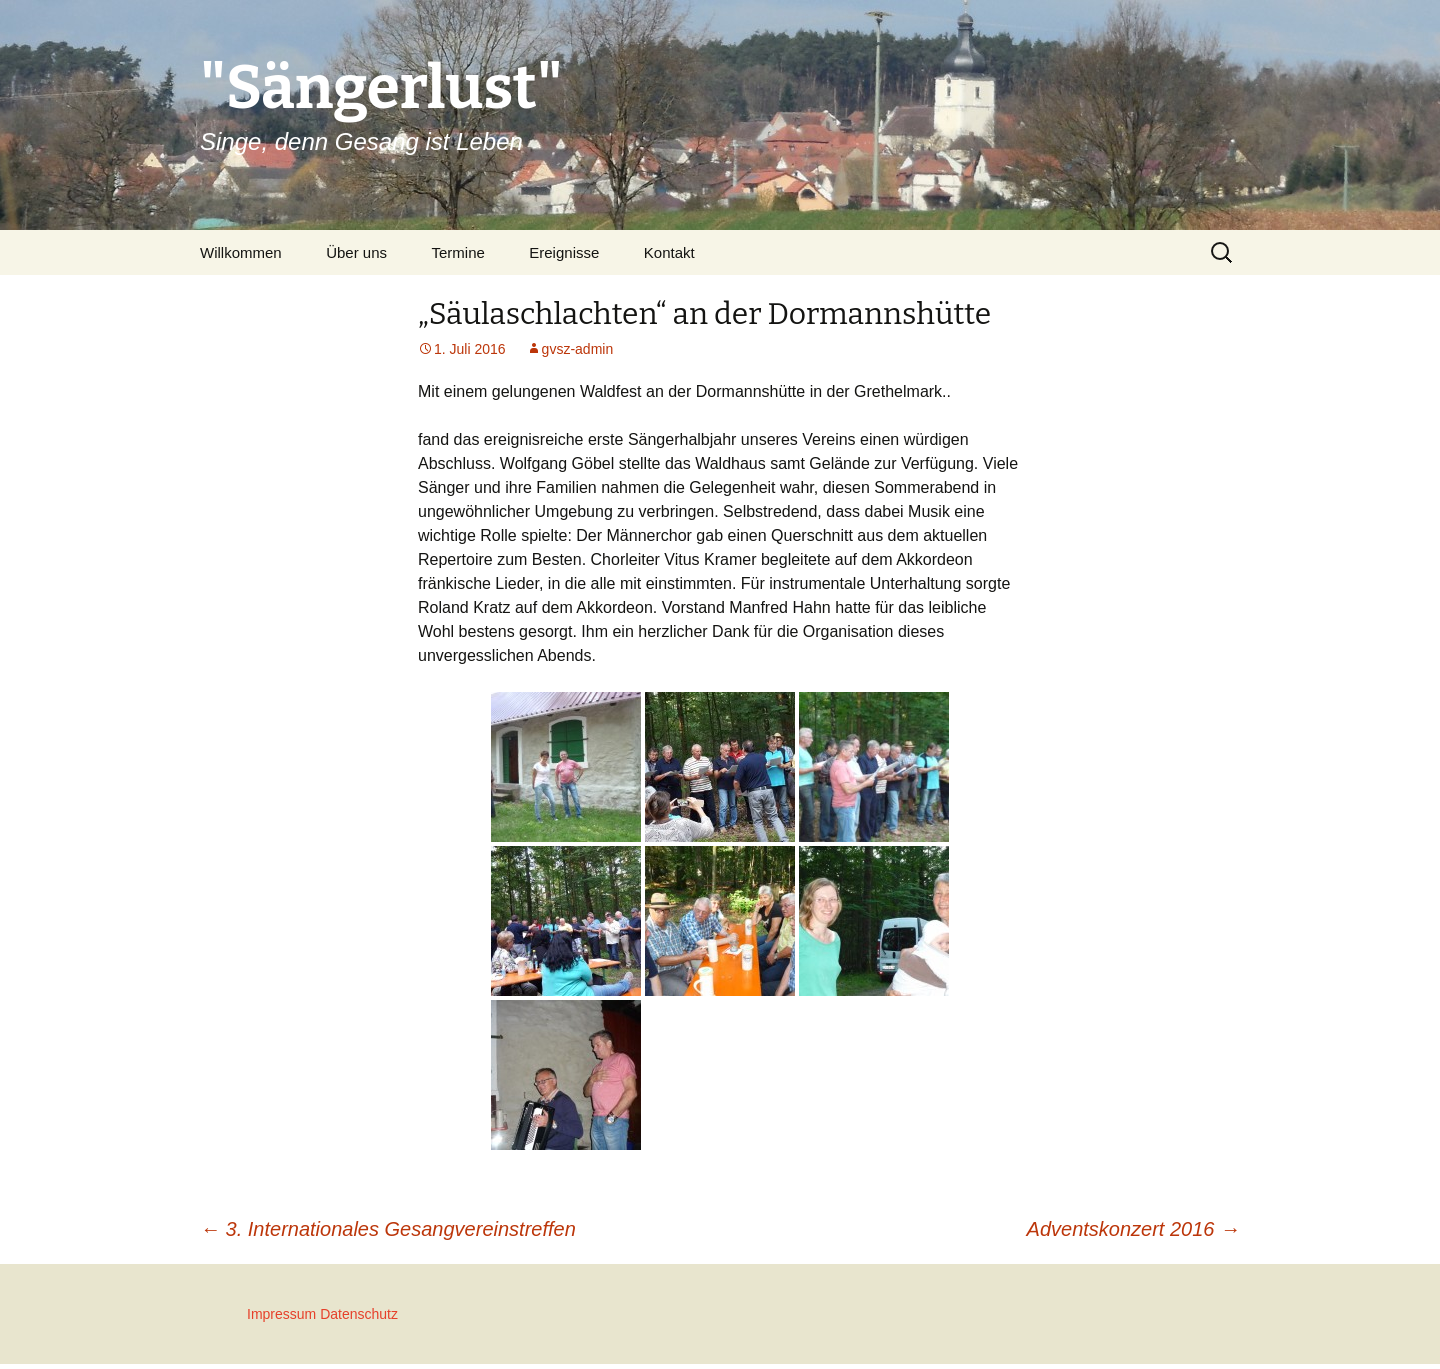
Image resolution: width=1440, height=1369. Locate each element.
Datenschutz (359, 1314)
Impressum (281, 1314)
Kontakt (669, 252)
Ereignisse (564, 252)
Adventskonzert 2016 (1133, 1229)
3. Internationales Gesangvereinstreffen (388, 1229)
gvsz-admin (578, 349)
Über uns (356, 252)
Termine (457, 252)
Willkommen (241, 252)
